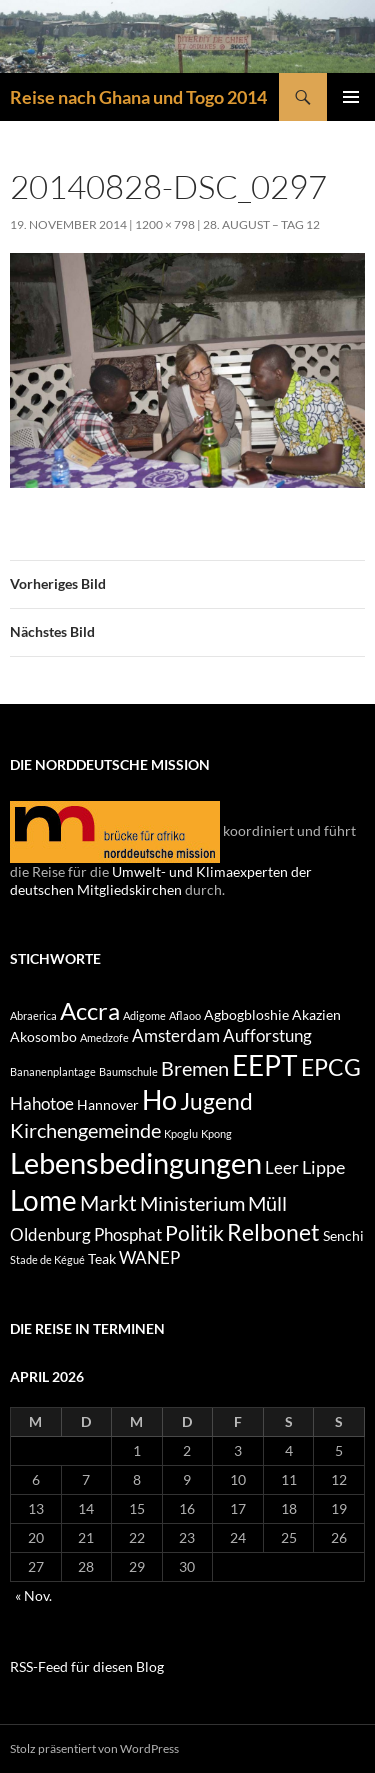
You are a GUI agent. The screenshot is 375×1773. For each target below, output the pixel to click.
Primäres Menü (351, 97)
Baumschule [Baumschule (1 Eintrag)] (128, 1071)
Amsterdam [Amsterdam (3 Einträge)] (176, 1036)
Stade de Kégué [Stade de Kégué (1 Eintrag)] (47, 1259)
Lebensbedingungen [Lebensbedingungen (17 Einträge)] (136, 1162)
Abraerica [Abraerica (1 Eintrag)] (33, 1015)
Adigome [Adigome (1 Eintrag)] (144, 1015)
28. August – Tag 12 (261, 224)
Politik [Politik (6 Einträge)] (194, 1233)
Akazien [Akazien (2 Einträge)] (316, 1014)
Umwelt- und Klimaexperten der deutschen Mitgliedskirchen (161, 880)
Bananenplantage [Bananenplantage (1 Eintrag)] (53, 1071)
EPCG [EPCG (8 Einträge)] (331, 1067)
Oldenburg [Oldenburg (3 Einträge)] (50, 1235)
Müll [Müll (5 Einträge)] (267, 1203)
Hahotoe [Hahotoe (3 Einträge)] (42, 1104)
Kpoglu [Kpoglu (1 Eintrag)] (181, 1133)
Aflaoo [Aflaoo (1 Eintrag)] (185, 1015)
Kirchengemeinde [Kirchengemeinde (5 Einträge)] (85, 1130)
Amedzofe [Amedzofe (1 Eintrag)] (104, 1037)
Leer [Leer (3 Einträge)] (282, 1168)
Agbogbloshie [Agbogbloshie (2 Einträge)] (246, 1014)
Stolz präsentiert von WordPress (94, 1748)
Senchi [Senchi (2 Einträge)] (343, 1235)
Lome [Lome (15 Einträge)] (43, 1200)
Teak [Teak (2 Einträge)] (102, 1258)
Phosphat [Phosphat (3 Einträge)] (128, 1235)
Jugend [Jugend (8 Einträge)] (216, 1101)
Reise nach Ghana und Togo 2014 (138, 97)
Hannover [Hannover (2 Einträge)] (108, 1104)
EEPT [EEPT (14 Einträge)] (265, 1065)
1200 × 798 (165, 224)
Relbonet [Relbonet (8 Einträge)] (273, 1232)
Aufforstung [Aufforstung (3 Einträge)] (267, 1036)
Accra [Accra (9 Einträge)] (90, 1010)
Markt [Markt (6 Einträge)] (108, 1203)
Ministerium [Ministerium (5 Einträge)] (192, 1203)
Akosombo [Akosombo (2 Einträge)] (43, 1036)
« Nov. (33, 1595)
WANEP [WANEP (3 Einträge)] (149, 1258)
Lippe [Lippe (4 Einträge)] (323, 1167)
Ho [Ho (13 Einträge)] (159, 1099)
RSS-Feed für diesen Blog (87, 1666)
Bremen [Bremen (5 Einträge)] (195, 1068)
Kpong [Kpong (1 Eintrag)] (216, 1133)
